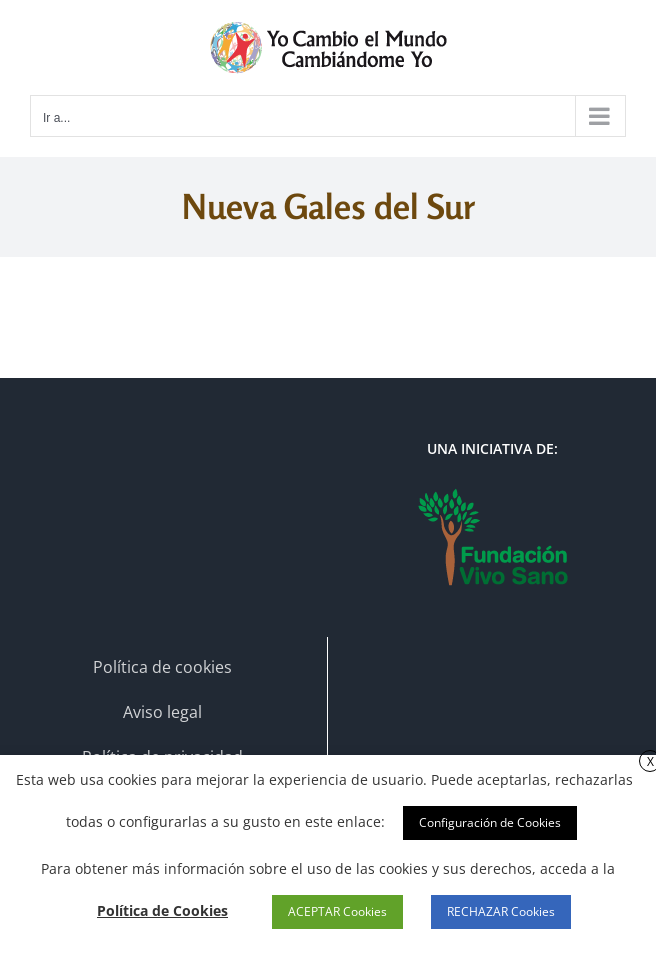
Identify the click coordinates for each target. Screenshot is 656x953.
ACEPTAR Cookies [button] (337, 911)
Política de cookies (162, 667)
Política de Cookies (162, 910)
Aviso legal (162, 712)
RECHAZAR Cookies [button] (501, 911)
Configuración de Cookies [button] (490, 822)
